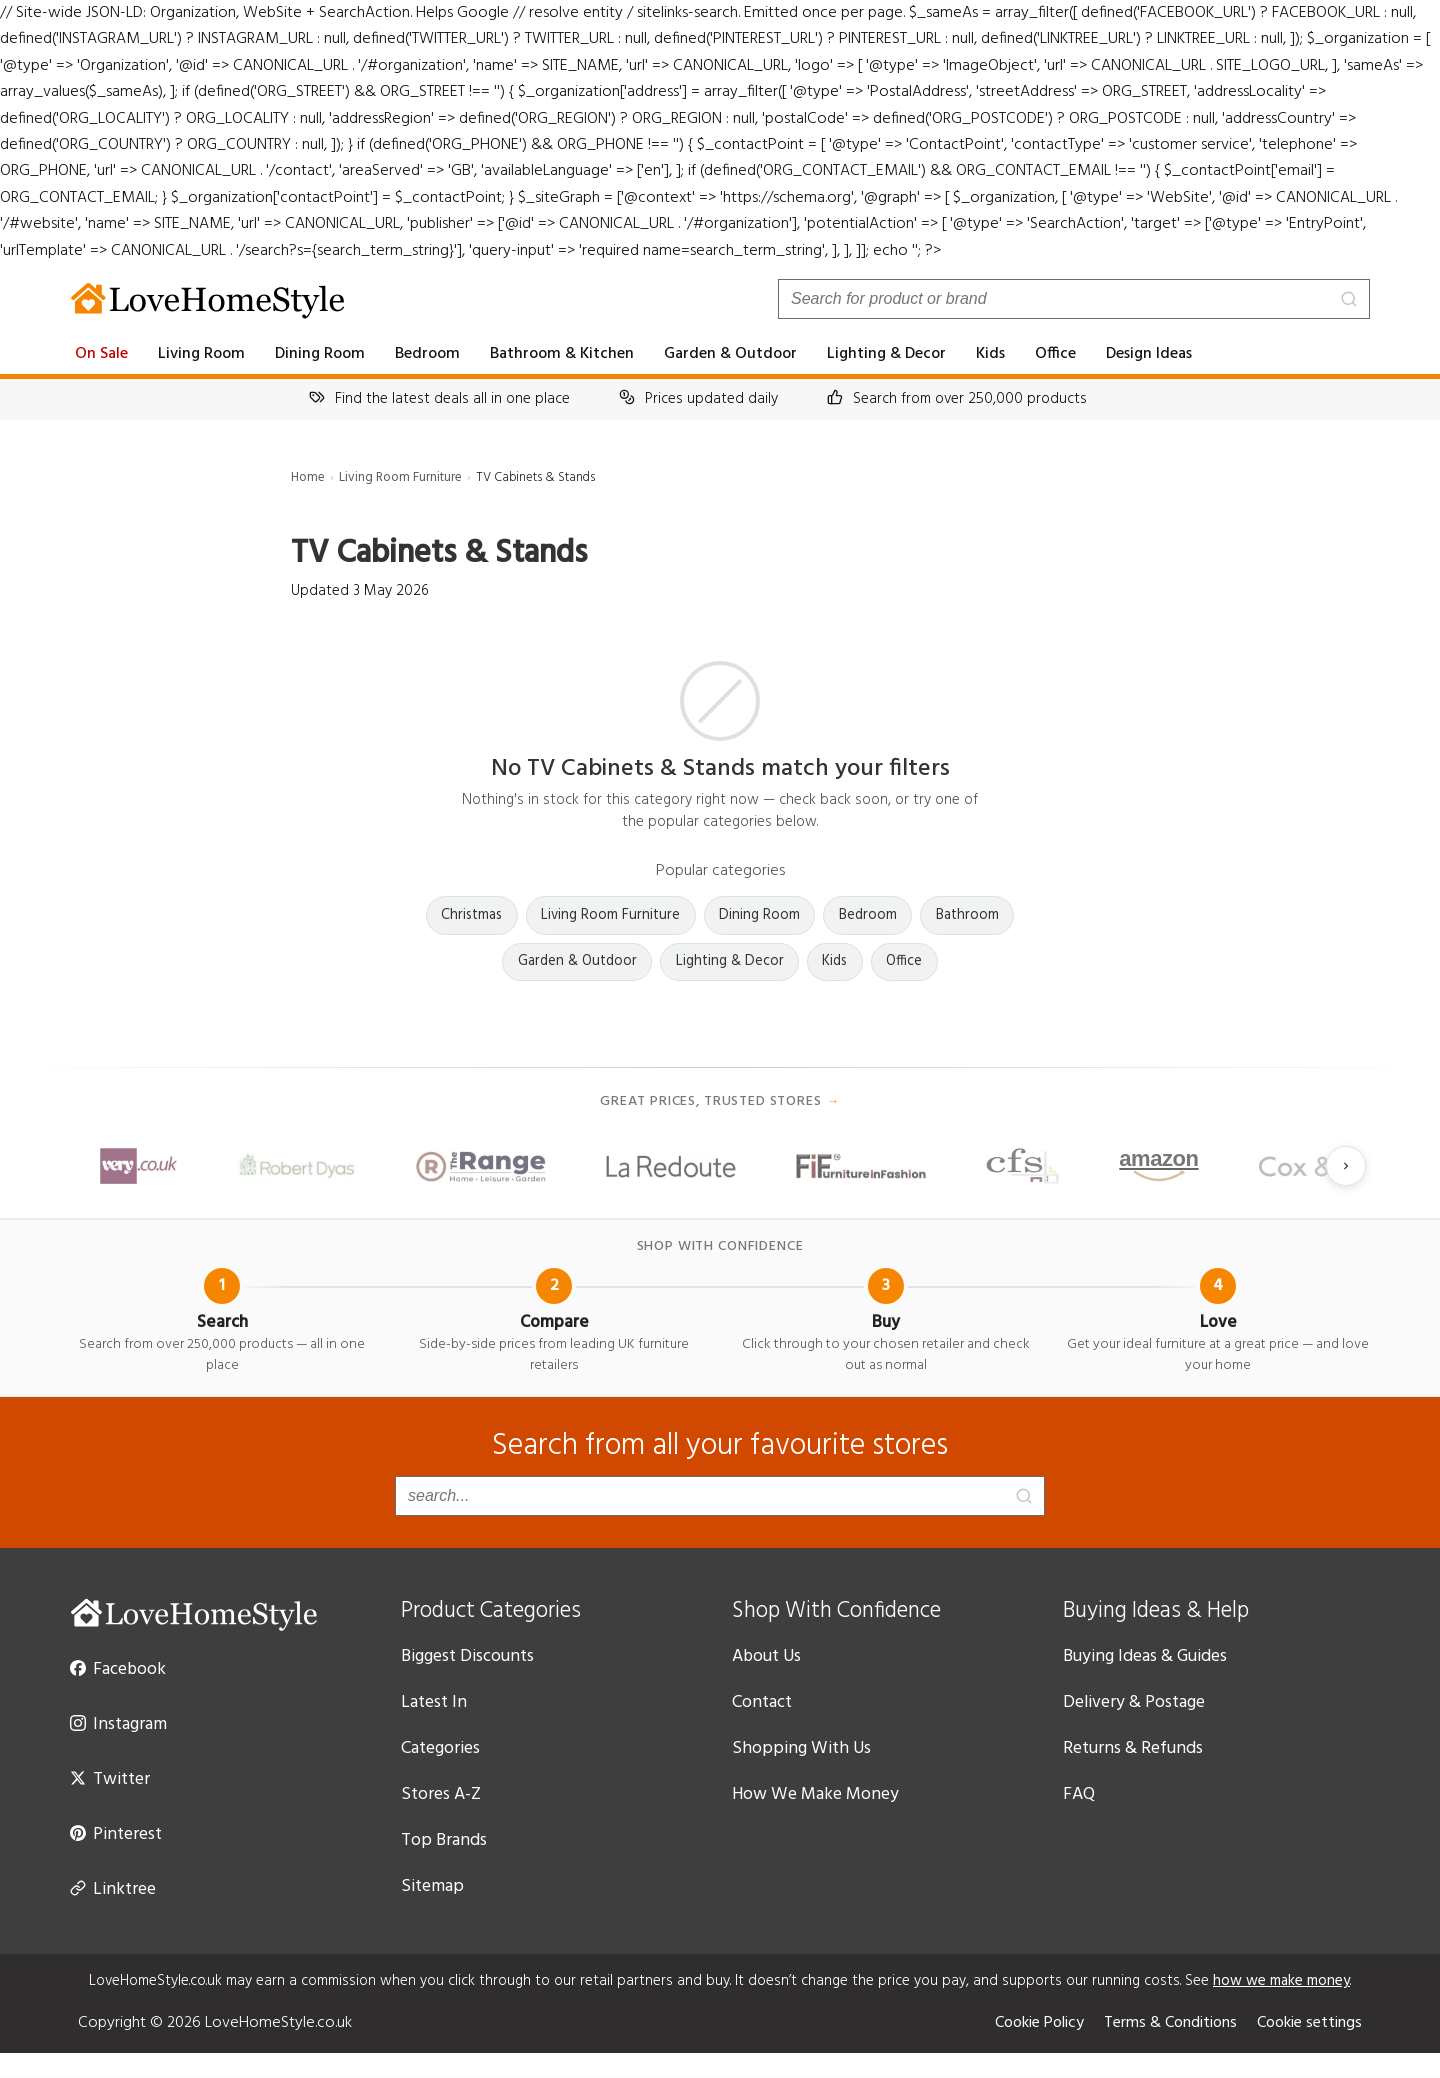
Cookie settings (1307, 2048)
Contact (762, 1728)
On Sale (104, 379)
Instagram (120, 1749)
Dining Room (328, 379)
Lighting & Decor (891, 379)
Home (308, 503)
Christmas (469, 941)
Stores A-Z (442, 1820)
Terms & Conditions (1162, 2048)
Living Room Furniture (405, 503)
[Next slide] (1346, 1193)
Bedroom (436, 379)
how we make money (1294, 2005)
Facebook (120, 1694)
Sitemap (433, 1912)
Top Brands (445, 1866)
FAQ (1080, 1820)
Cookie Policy (1024, 2048)
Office (1063, 379)
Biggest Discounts (471, 1682)
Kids (996, 379)
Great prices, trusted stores (720, 1129)
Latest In (435, 1728)
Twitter (107, 1804)
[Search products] (1074, 325)
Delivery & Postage (1138, 1728)
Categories (443, 1774)
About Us (768, 1682)
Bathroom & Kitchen (570, 379)
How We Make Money (818, 1820)
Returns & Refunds (1137, 1774)
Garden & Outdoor (736, 379)
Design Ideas (1159, 379)
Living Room (207, 379)
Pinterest (116, 1859)
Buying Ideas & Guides (1152, 1682)
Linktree (113, 1914)
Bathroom (971, 941)
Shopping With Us (802, 1774)
